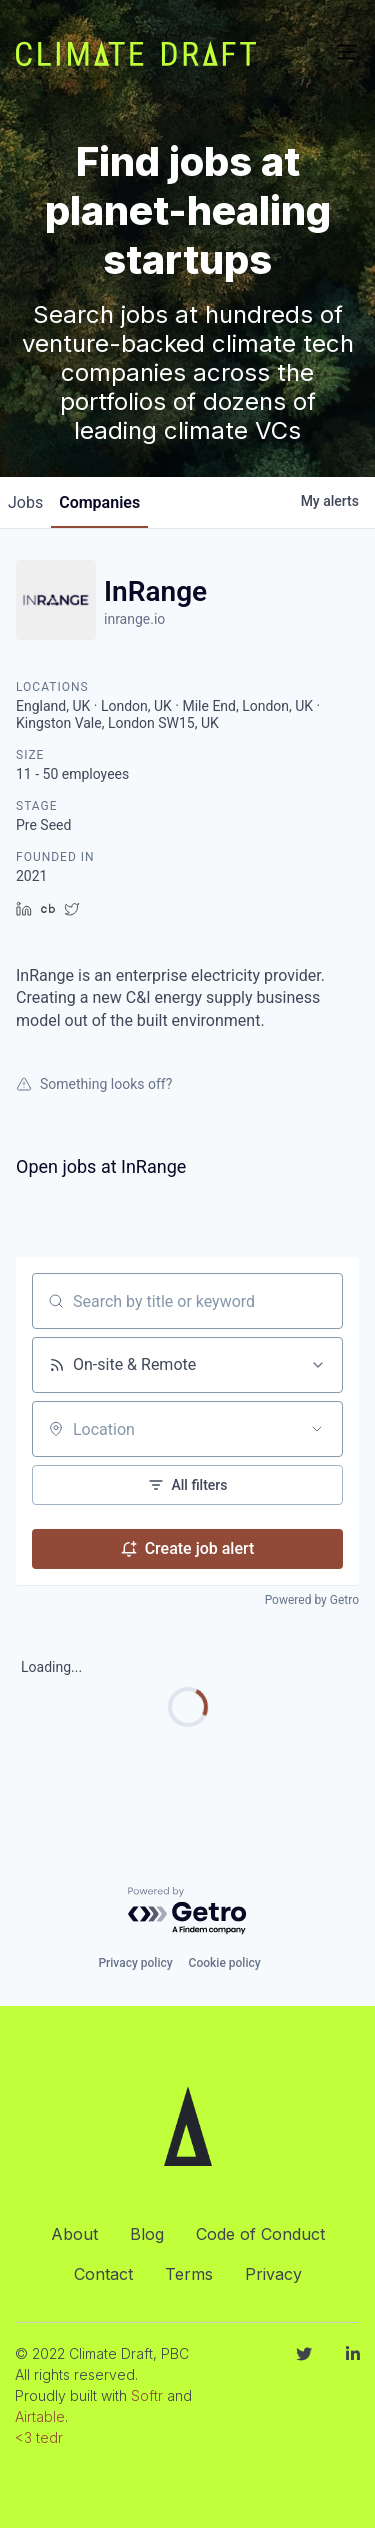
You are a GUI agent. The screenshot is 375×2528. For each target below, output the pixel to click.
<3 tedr (39, 2437)
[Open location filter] (317, 1429)
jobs (25, 502)
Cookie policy (225, 1963)
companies (99, 502)
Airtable (40, 2416)
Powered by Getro (312, 1600)
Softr (147, 2395)
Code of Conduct (260, 2234)
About (74, 2234)
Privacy (273, 2274)
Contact (103, 2274)
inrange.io (134, 619)
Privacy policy (135, 1963)
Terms (189, 2274)
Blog (147, 2234)
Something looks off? (94, 1084)
